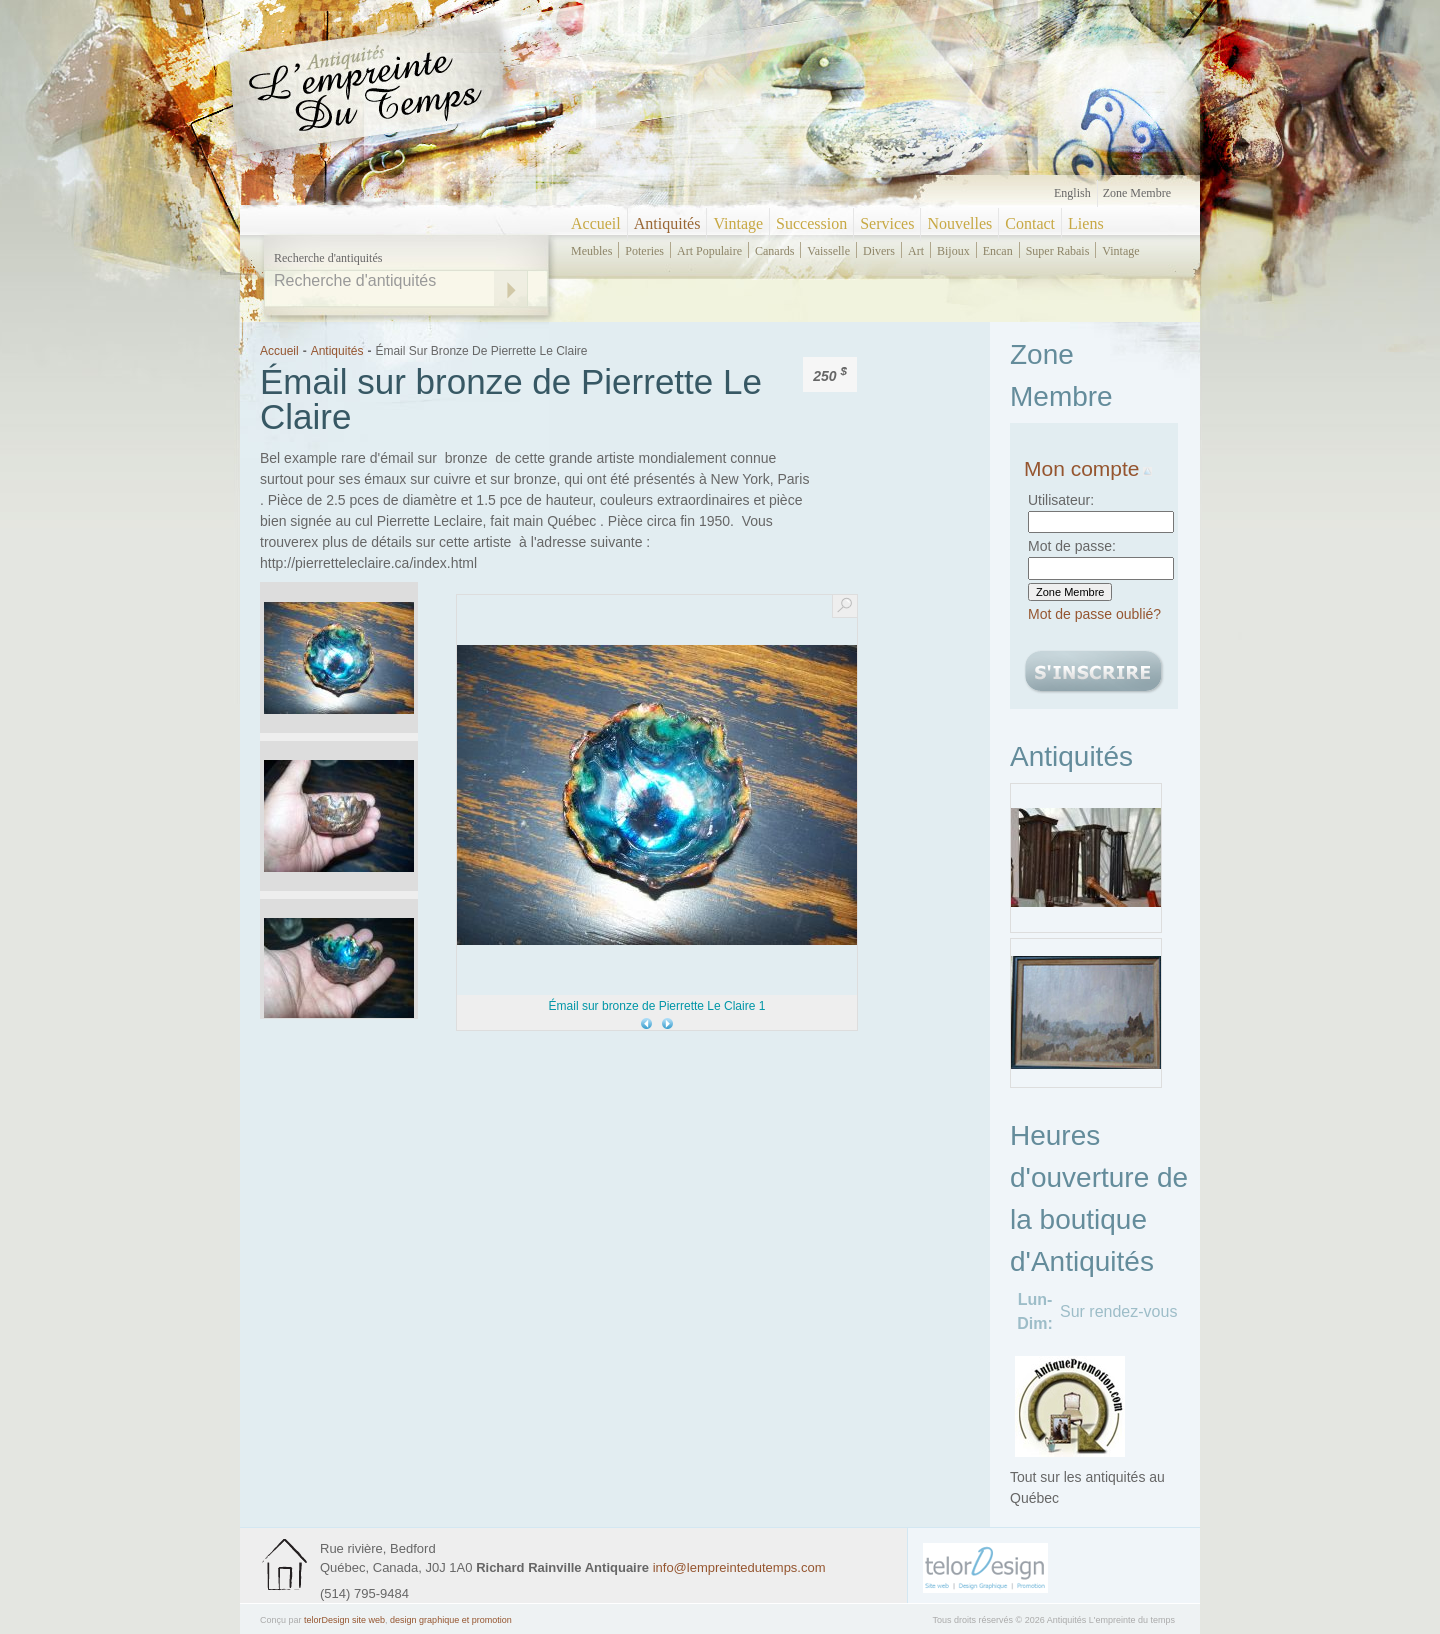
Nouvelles (959, 223)
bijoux (953, 251)
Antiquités (667, 223)
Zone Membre (1137, 193)
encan (998, 251)
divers (879, 251)
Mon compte (1088, 468)
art (916, 251)
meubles (591, 251)
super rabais (1058, 251)
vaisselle (828, 251)
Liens (1086, 223)
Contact (1030, 223)
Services (887, 223)
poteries (644, 251)
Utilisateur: (1061, 500)
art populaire (709, 251)
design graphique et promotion (451, 1620)
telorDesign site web (344, 1620)
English (1072, 193)
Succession (811, 223)
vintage (1120, 251)
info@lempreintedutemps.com (739, 1567)
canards (774, 251)
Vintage (738, 223)
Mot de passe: (1072, 546)
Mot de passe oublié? (1094, 614)
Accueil (596, 223)
